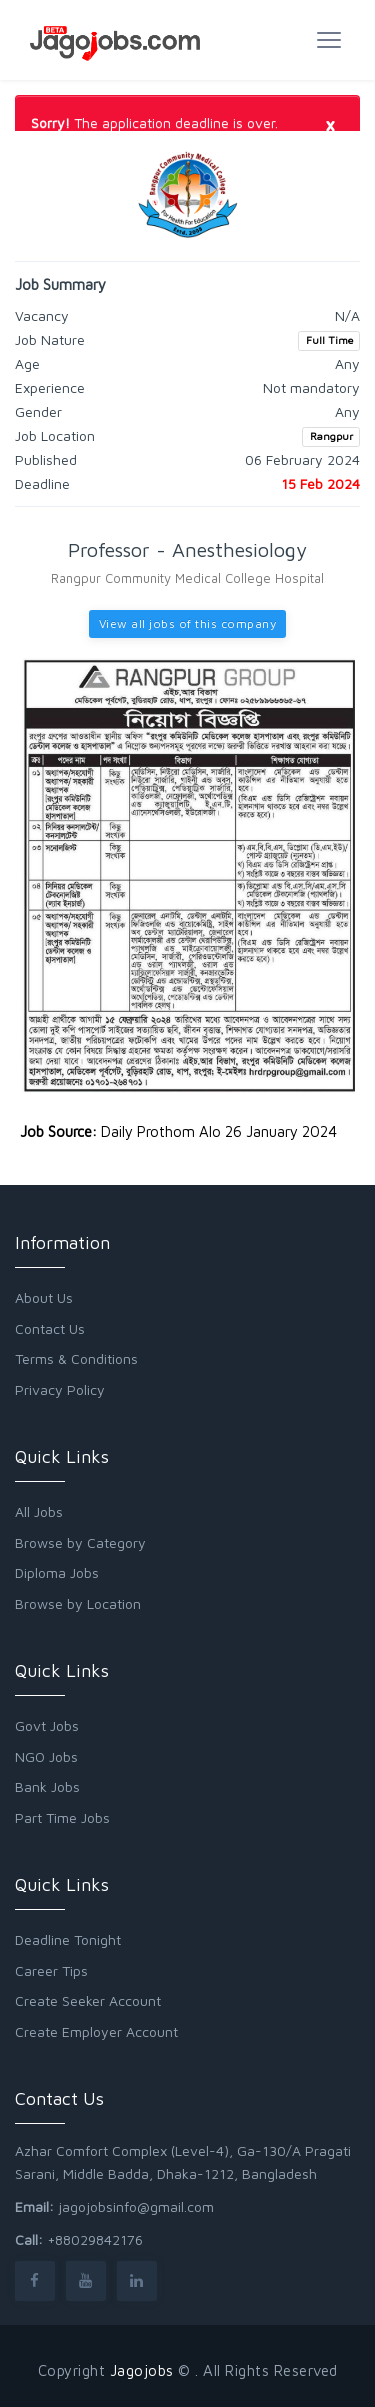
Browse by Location (78, 1603)
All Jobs (39, 1511)
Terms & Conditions (76, 1358)
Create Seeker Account (88, 2000)
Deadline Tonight (68, 1939)
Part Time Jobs (62, 1817)
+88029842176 (95, 2239)
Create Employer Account (96, 2031)
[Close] (330, 124)
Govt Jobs (47, 1725)
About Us (44, 1297)
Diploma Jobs (57, 1572)
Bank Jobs (47, 1786)
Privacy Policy (60, 1389)
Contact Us (50, 1328)
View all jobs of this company (188, 623)
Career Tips (51, 1970)
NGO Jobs (46, 1756)
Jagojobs (142, 2370)
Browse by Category (80, 1542)
